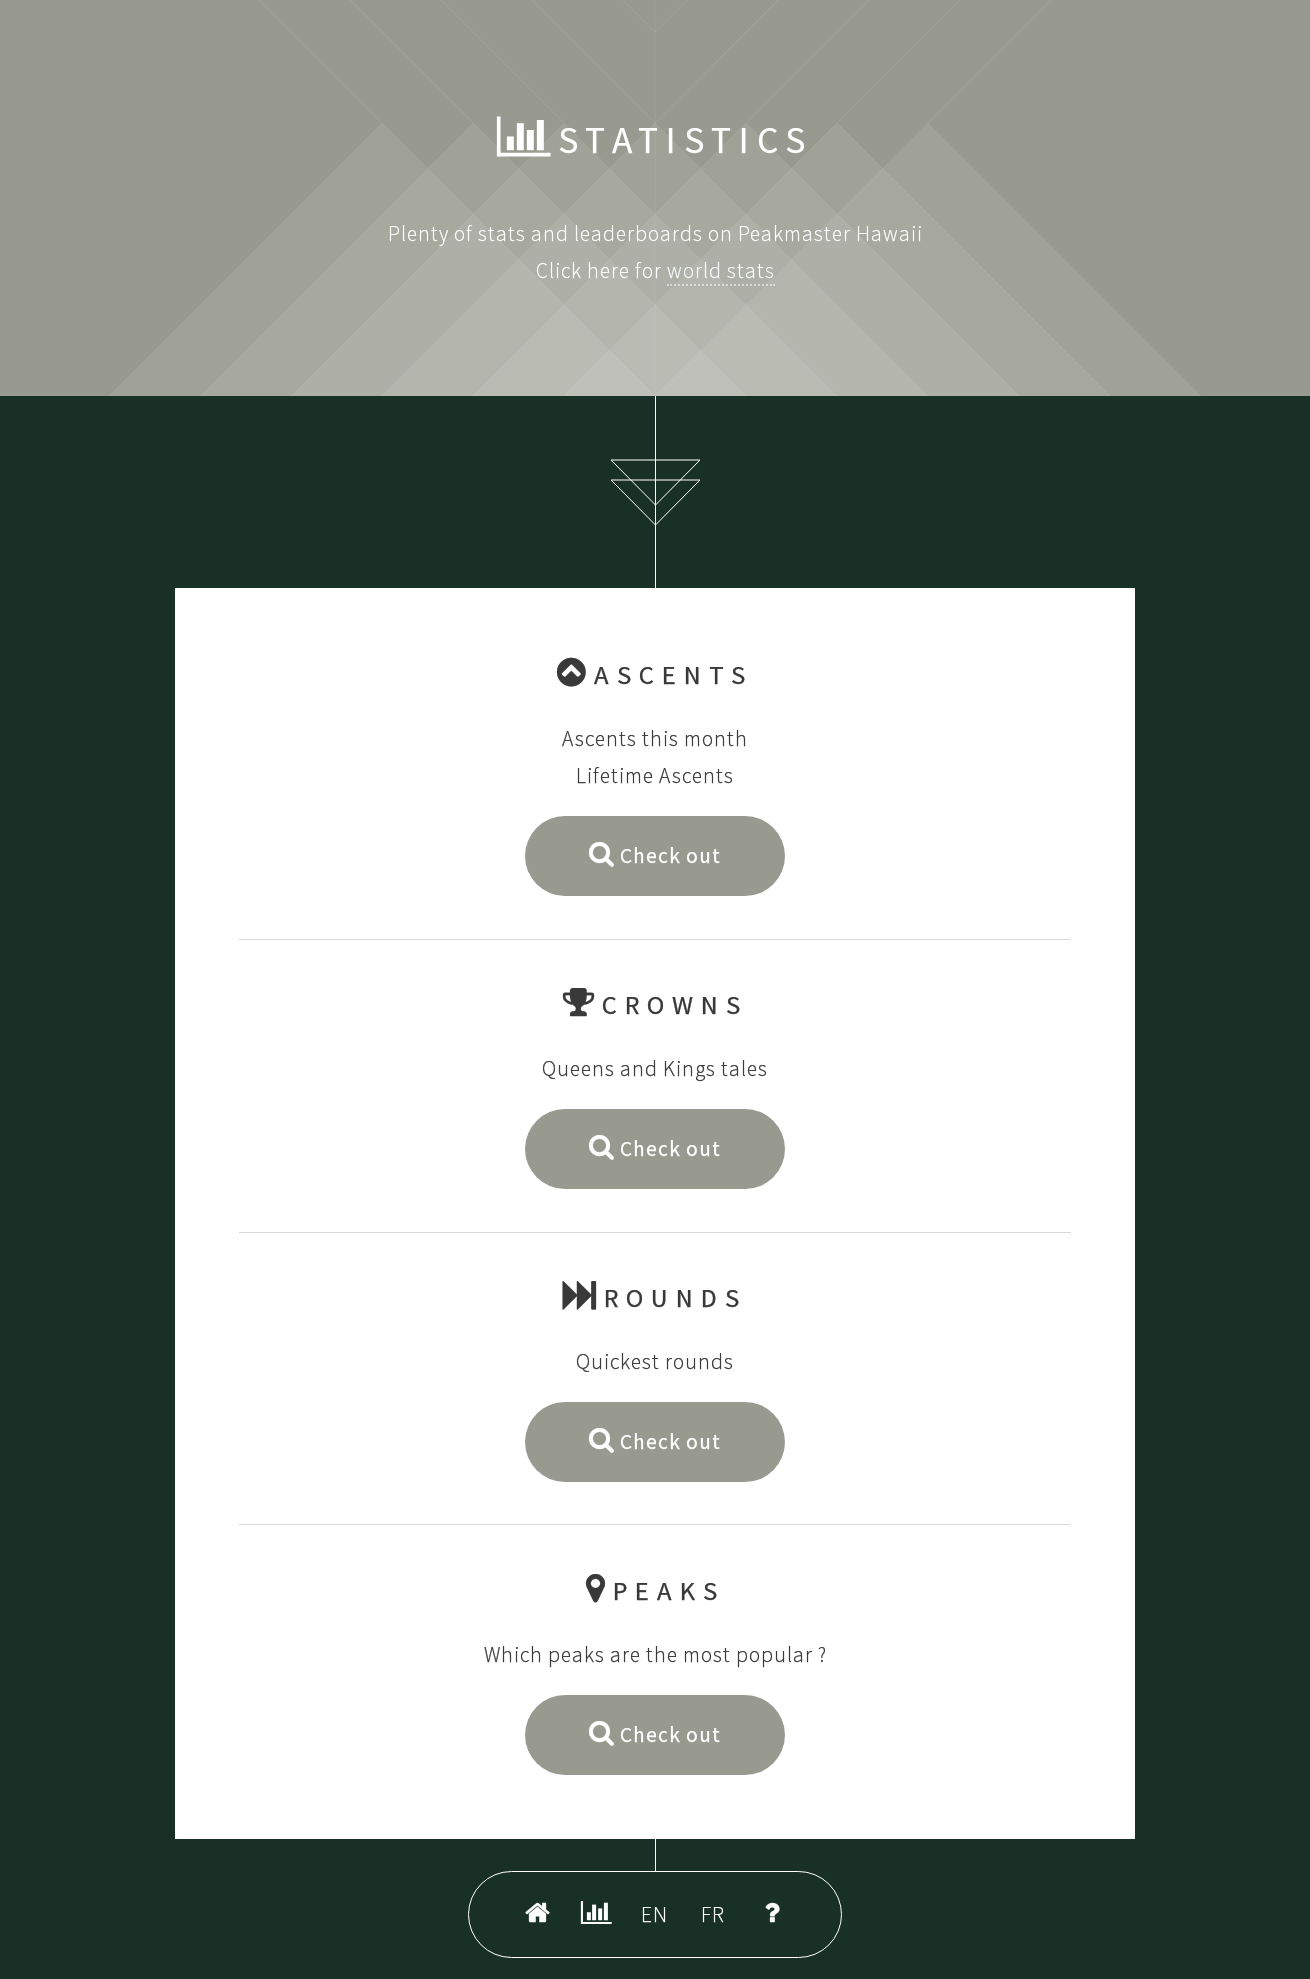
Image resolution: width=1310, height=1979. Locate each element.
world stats (721, 270)
